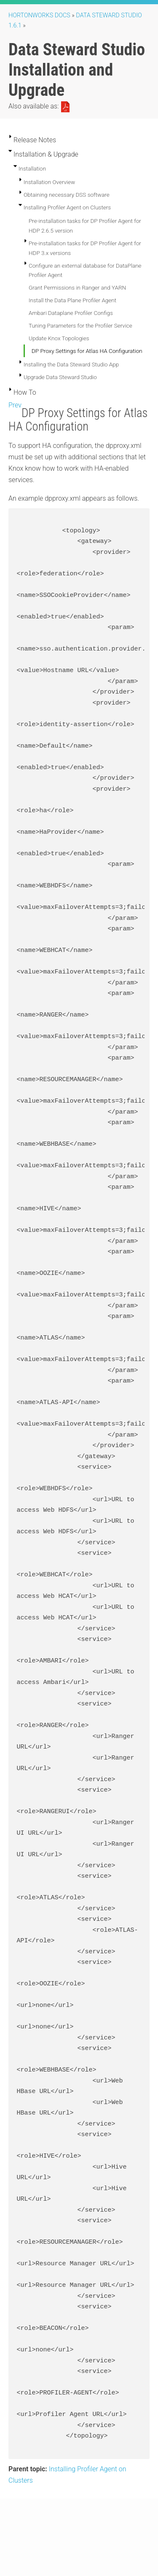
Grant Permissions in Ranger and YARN (77, 287)
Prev (14, 405)
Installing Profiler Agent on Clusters (67, 207)
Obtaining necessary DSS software (67, 194)
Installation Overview (49, 182)
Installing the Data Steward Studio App (71, 364)
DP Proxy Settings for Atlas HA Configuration (87, 350)
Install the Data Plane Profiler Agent (72, 300)
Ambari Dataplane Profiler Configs (71, 312)
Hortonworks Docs (39, 15)
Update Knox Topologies (59, 338)
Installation (32, 168)
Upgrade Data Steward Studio (60, 377)
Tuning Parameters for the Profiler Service (80, 325)
